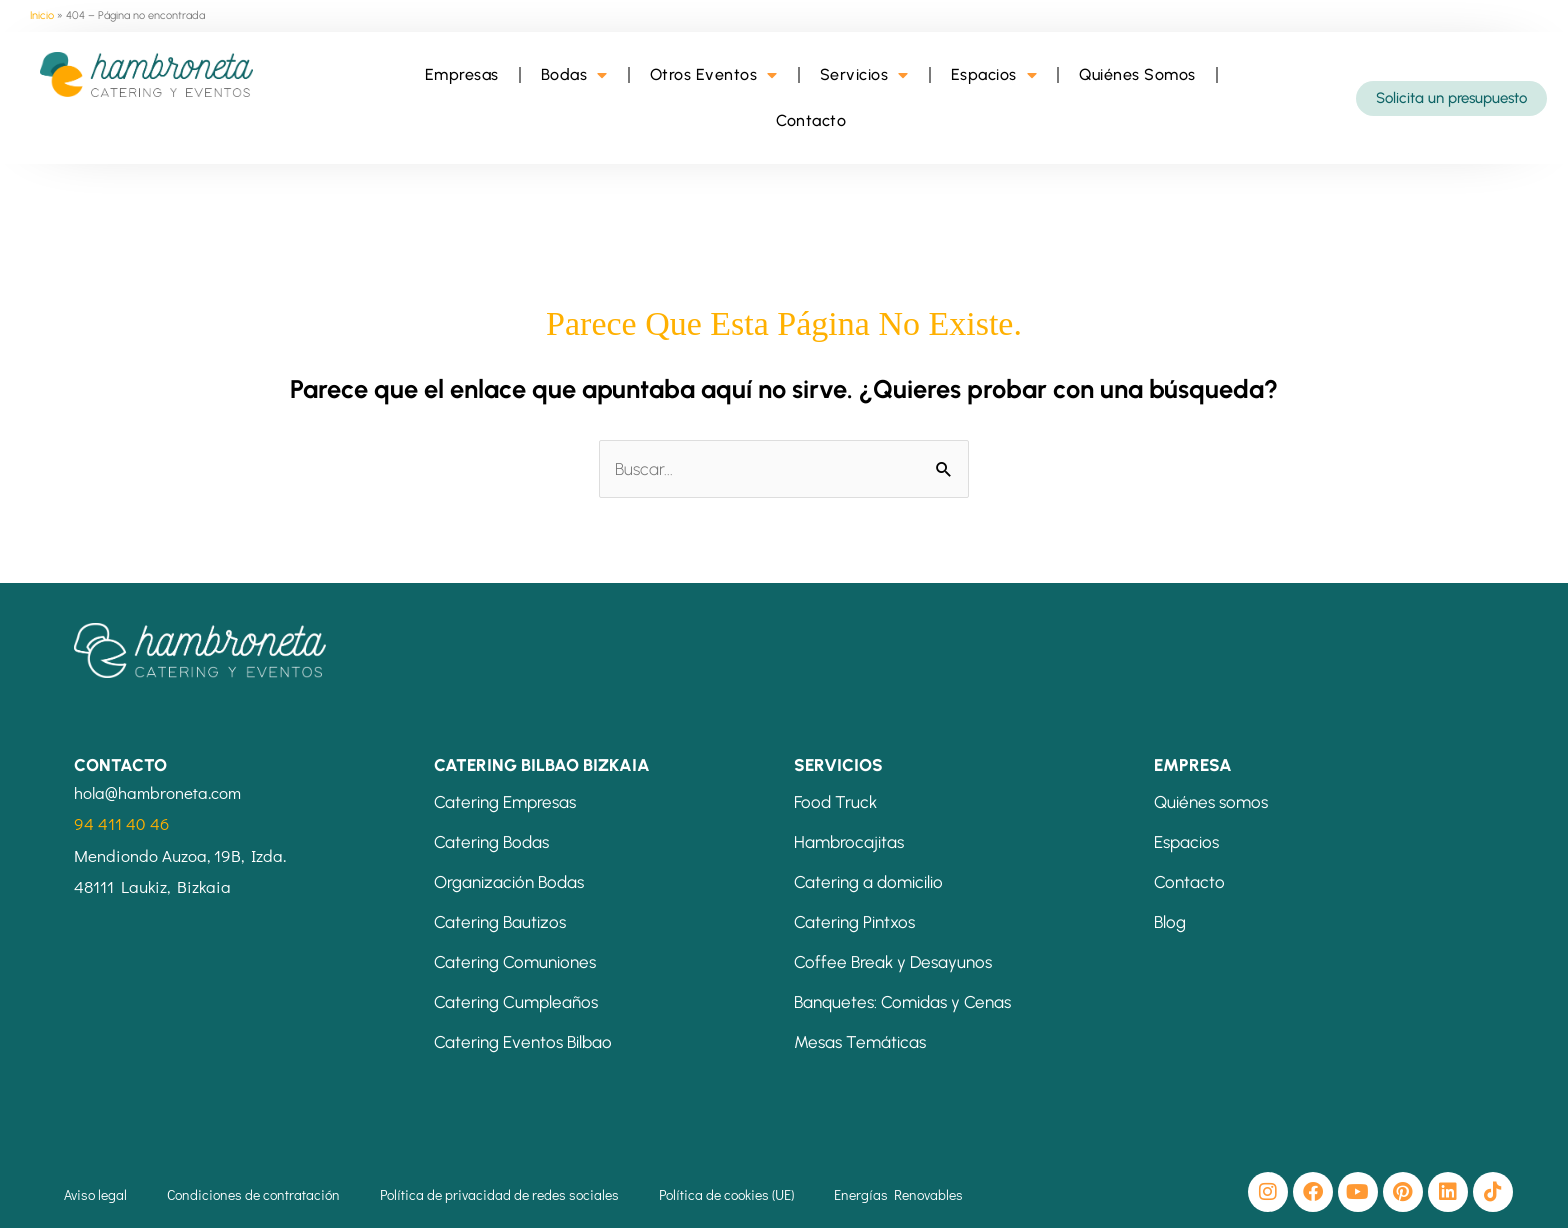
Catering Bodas (491, 842)
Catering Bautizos (500, 922)
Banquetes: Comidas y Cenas (902, 1002)
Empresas (462, 74)
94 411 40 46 (121, 823)
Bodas (574, 75)
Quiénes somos (1211, 802)
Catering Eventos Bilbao (523, 1042)
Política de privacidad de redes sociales (499, 1194)
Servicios (864, 75)
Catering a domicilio (868, 882)
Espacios (994, 75)
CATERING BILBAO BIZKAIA (542, 765)
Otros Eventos (714, 75)
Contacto (811, 120)
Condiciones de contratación (253, 1194)
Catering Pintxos (854, 922)
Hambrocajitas (849, 842)
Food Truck (835, 802)
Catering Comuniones (515, 962)
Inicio (42, 15)
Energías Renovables (898, 1194)
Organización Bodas (509, 882)
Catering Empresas (505, 802)
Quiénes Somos (1137, 74)
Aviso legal (95, 1194)
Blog (1170, 922)
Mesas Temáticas (860, 1042)
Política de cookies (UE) (726, 1194)
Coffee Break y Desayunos (893, 962)
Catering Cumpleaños (516, 1002)
